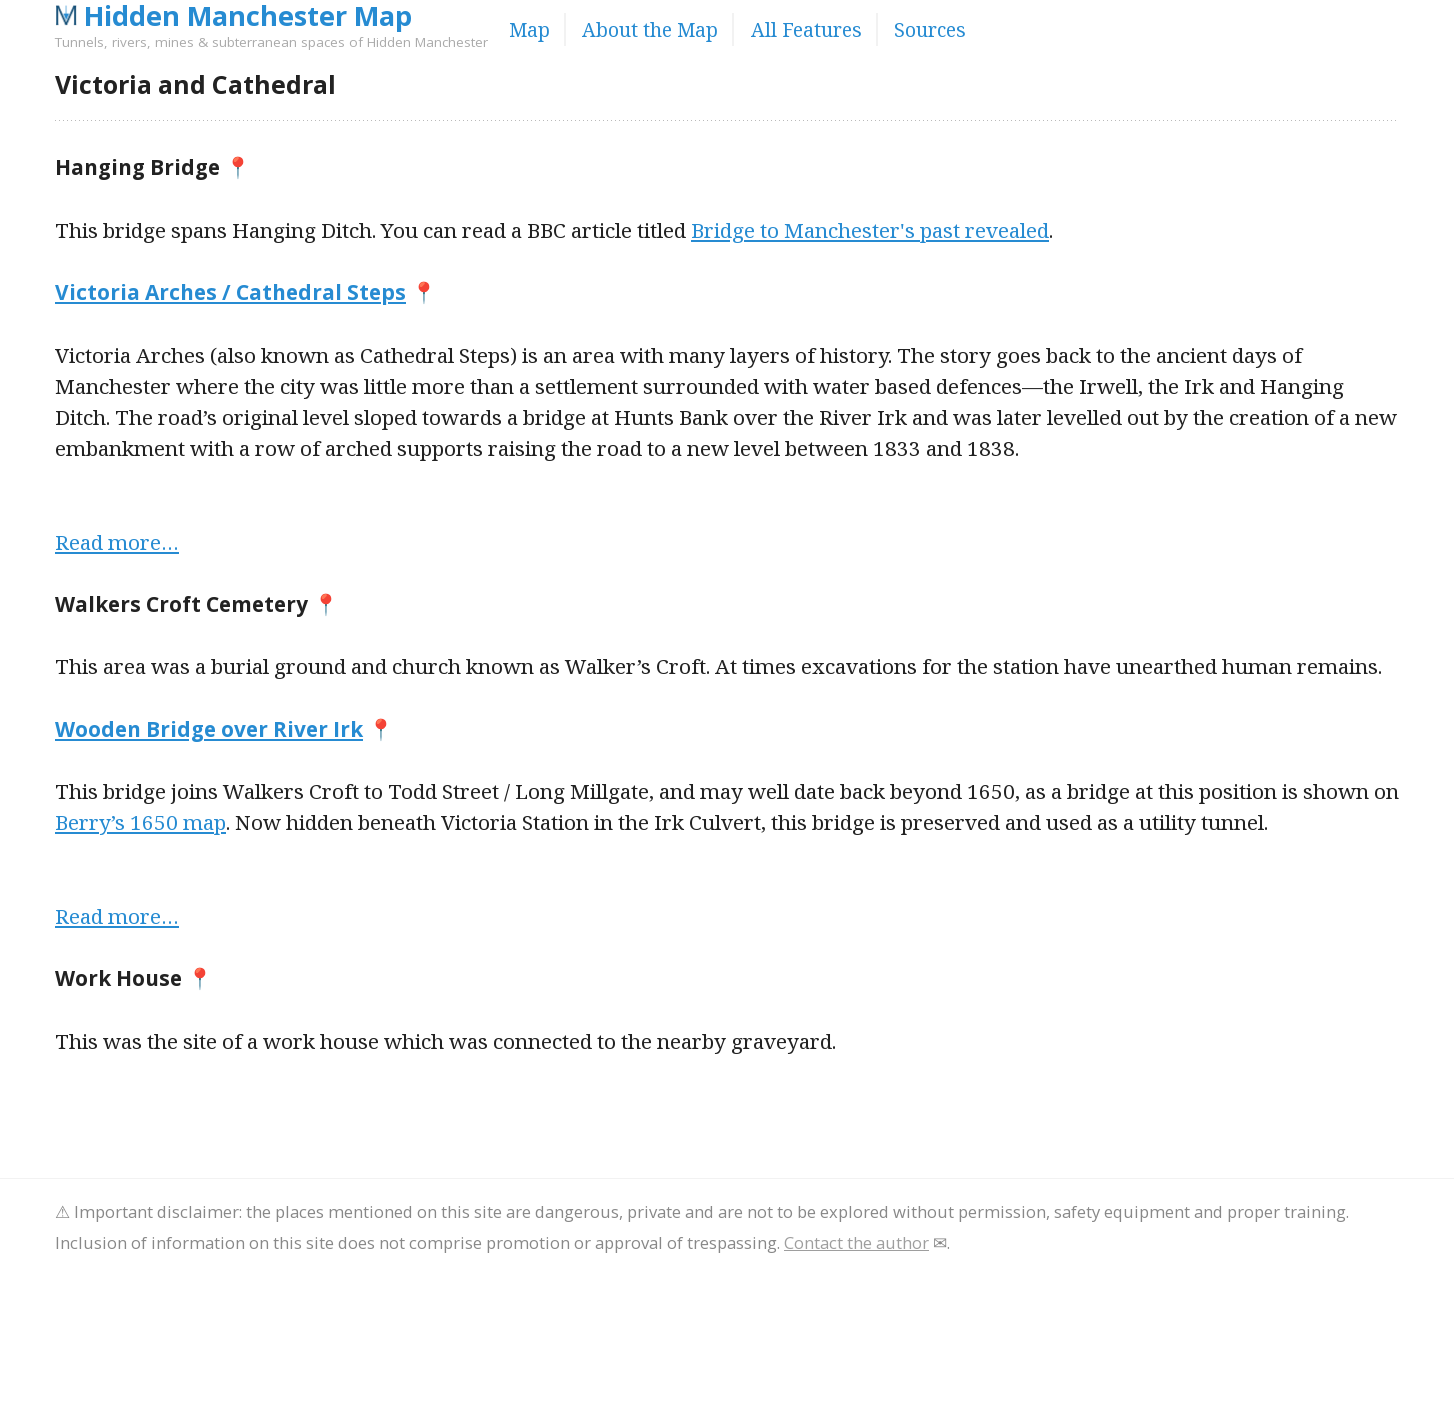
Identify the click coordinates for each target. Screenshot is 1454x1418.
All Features (806, 29)
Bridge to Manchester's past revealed (870, 230)
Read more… (117, 542)
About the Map (650, 29)
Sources (930, 29)
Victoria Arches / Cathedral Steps (230, 292)
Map (529, 29)
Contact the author (856, 1242)
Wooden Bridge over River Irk (209, 729)
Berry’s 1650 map (140, 822)
